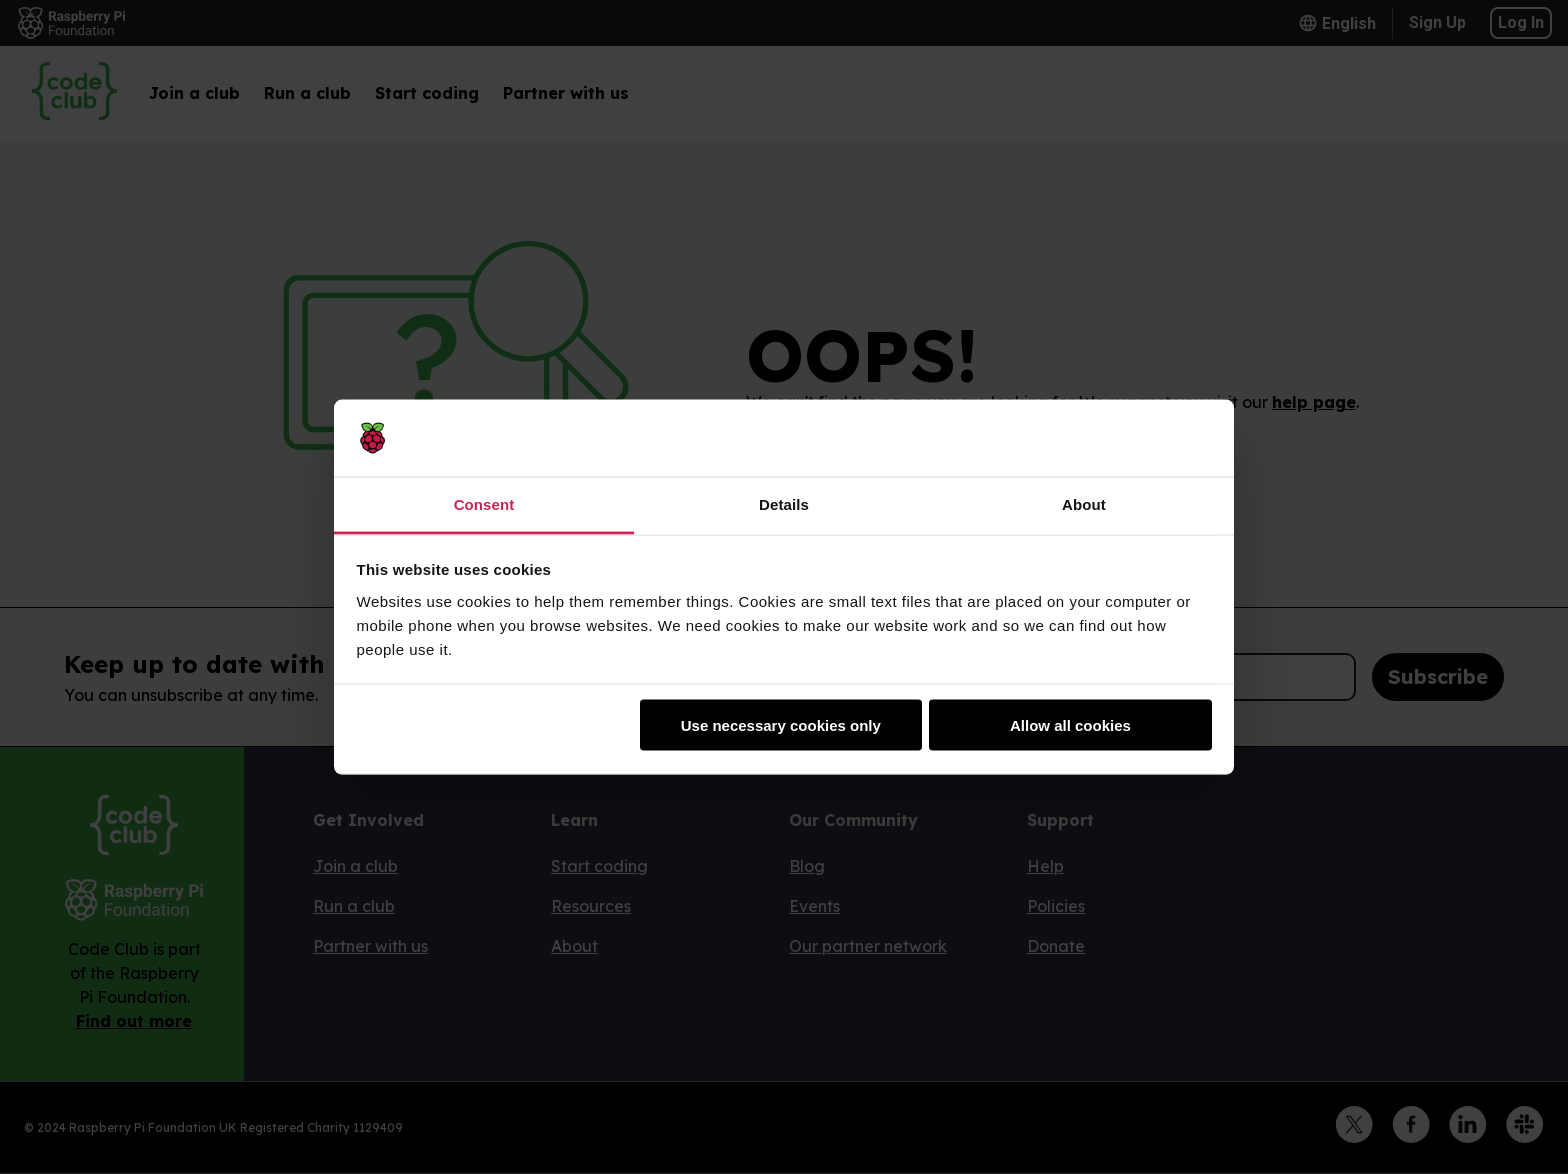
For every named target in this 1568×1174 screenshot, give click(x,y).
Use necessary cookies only (781, 725)
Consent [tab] (484, 503)
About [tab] (1084, 503)
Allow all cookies (1070, 725)
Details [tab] (784, 503)
